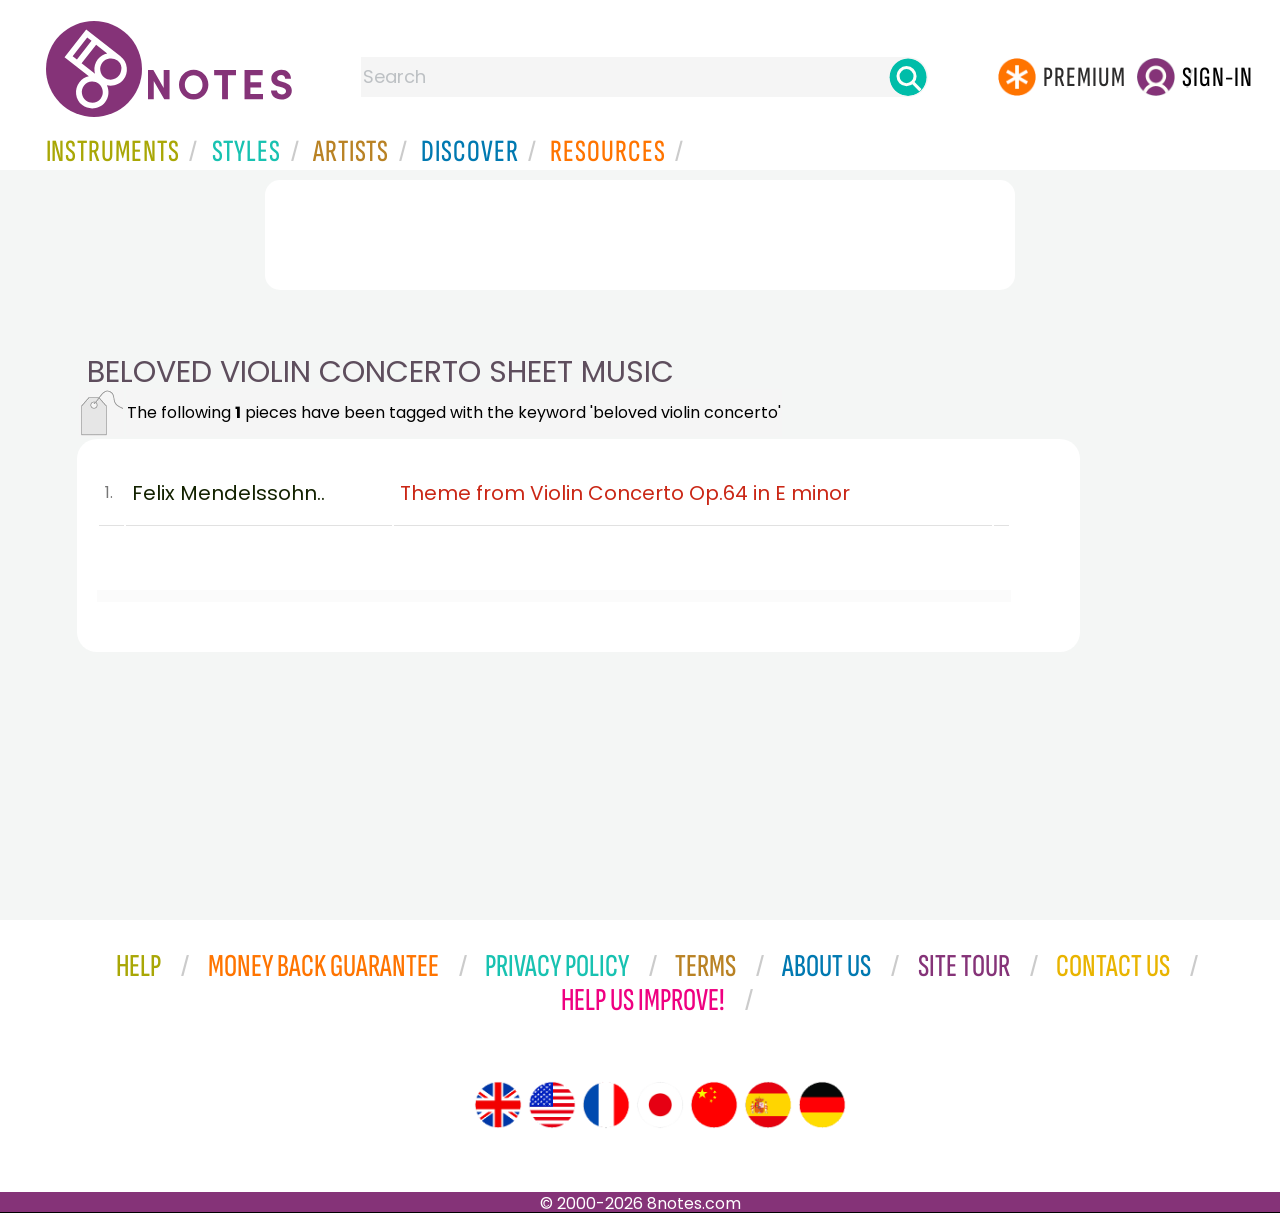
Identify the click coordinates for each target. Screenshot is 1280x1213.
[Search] (908, 77)
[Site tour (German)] (822, 1105)
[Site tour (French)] (606, 1105)
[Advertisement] (640, 235)
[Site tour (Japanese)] (660, 1105)
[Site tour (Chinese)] (714, 1105)
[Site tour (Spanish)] (768, 1105)
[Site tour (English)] (498, 1105)
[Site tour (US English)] (552, 1105)
